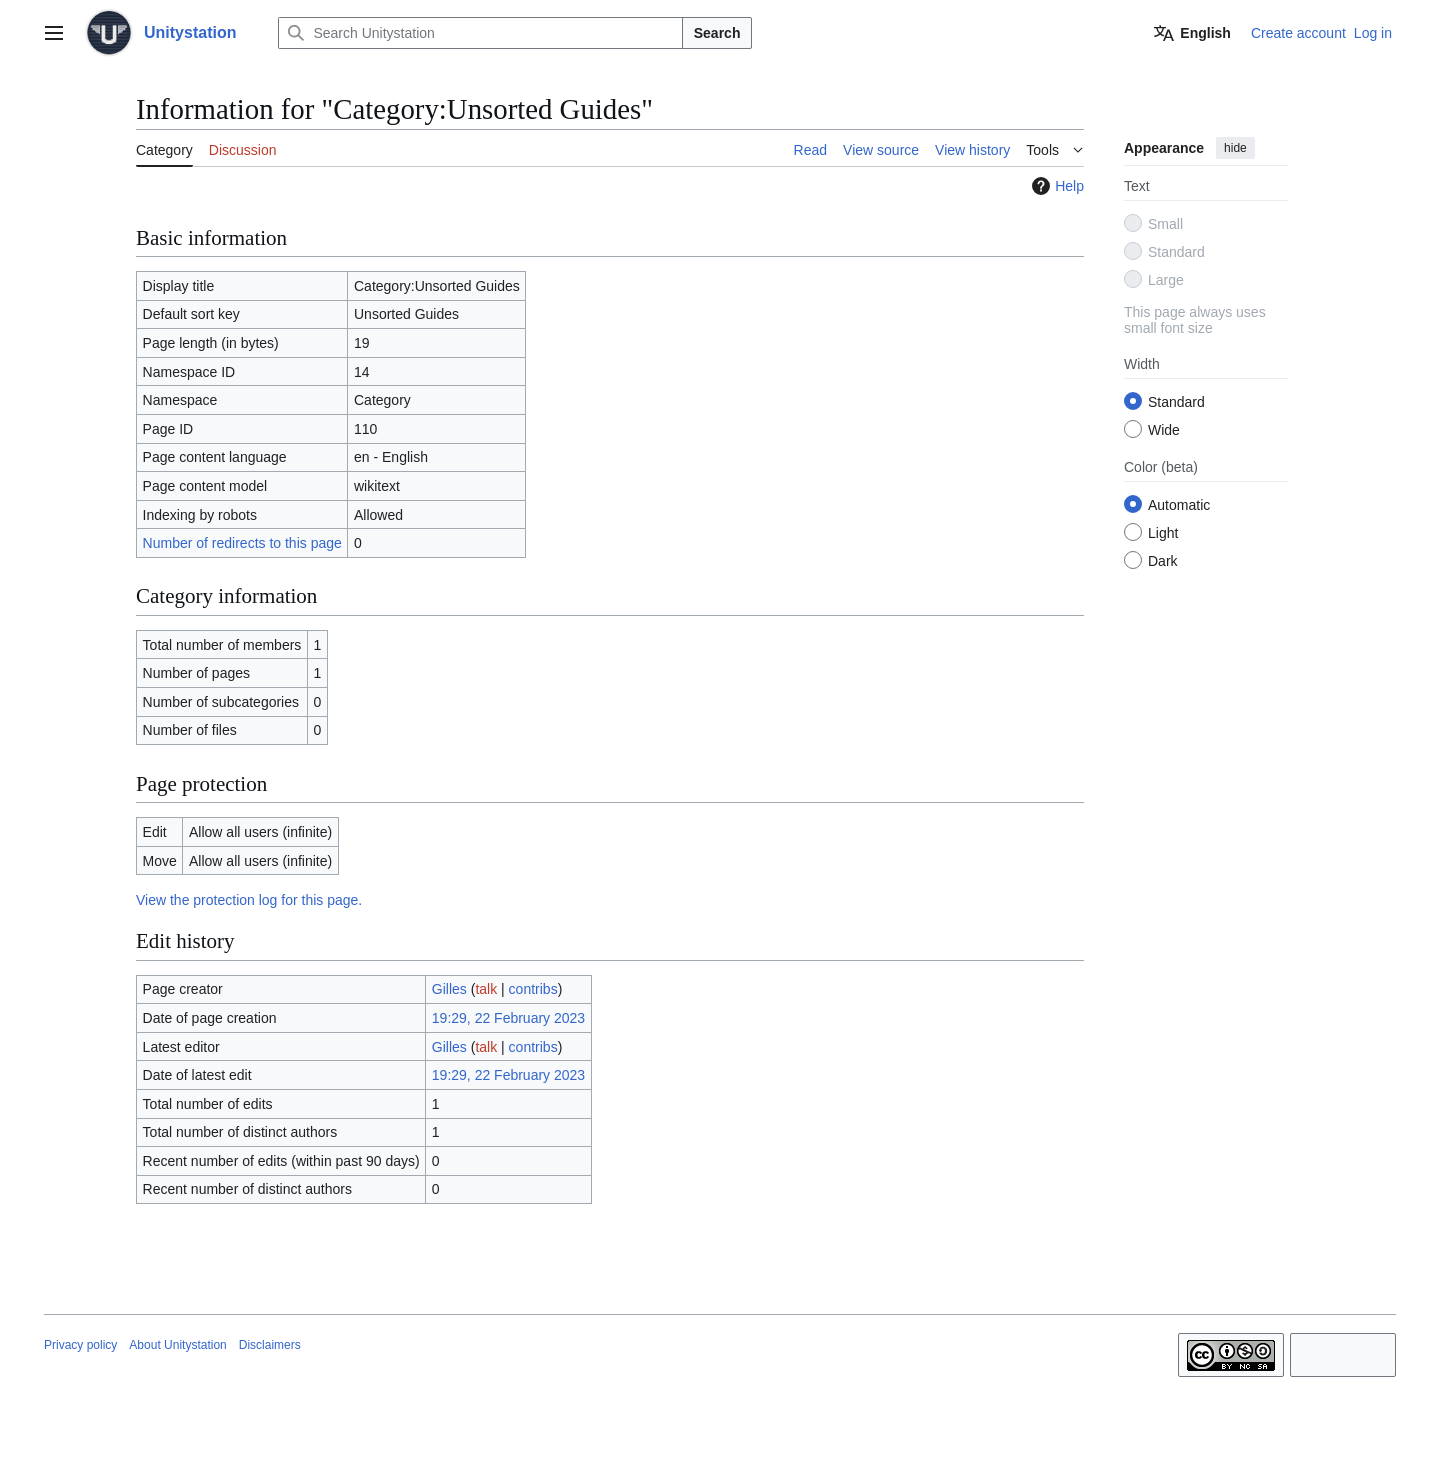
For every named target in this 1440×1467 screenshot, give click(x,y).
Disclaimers (270, 1345)
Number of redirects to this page (242, 543)
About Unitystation (177, 1345)
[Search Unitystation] (480, 33)
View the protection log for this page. (249, 900)
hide (1235, 148)
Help (1055, 186)
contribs (533, 989)
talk (486, 989)
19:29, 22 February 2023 (508, 1018)
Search (717, 33)
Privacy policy (80, 1345)
